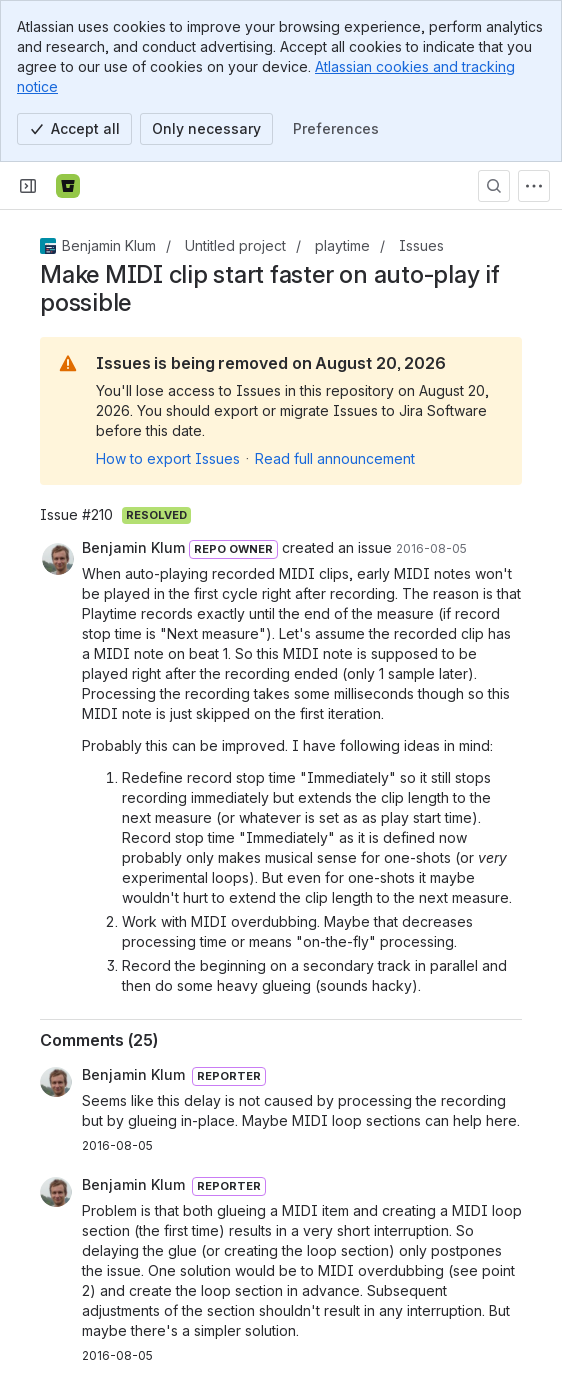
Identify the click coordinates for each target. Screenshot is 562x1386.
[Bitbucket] (68, 186)
